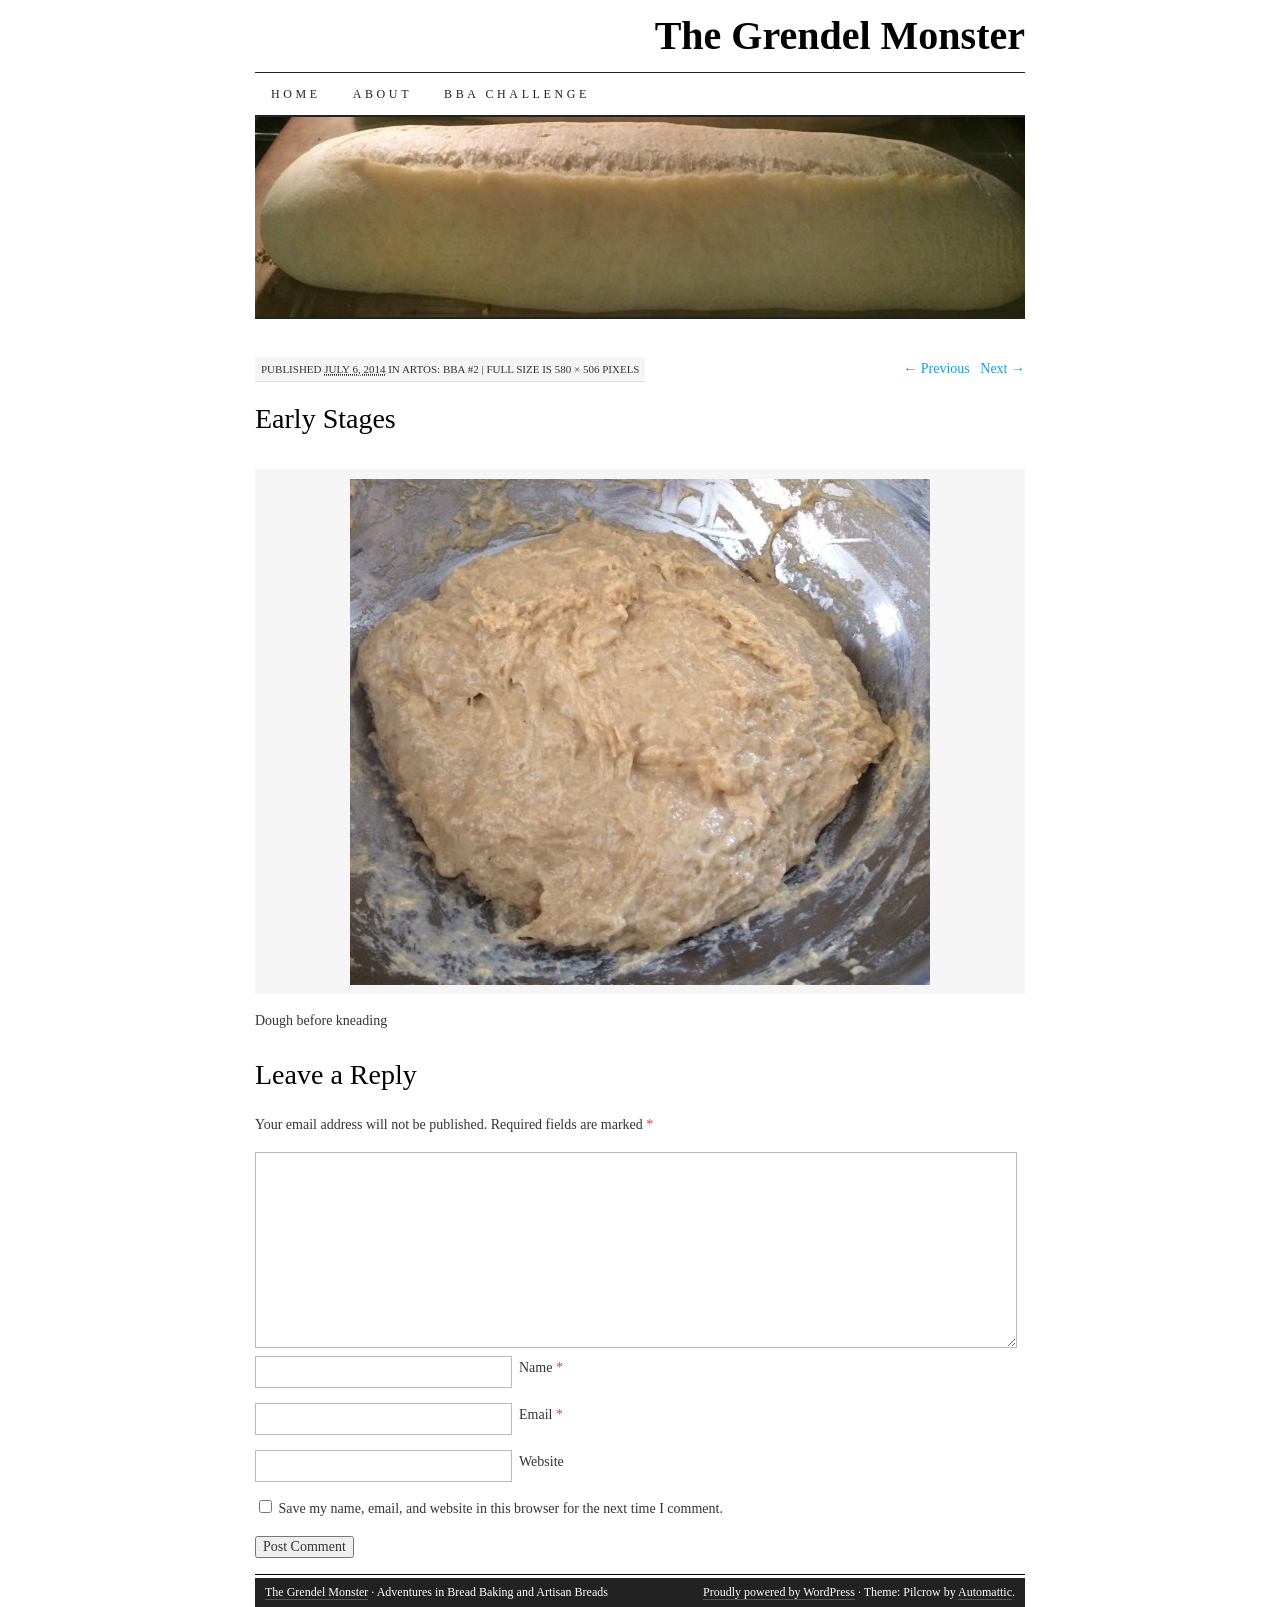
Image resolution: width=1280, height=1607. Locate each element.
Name (541, 1367)
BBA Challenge (517, 94)
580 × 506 (577, 369)
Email (541, 1414)
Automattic (985, 1592)
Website (541, 1461)
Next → (1002, 368)
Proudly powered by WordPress (779, 1592)
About (382, 94)
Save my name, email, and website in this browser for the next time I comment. (501, 1508)
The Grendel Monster (840, 35)
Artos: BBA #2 (440, 369)
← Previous (936, 368)
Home (296, 94)
